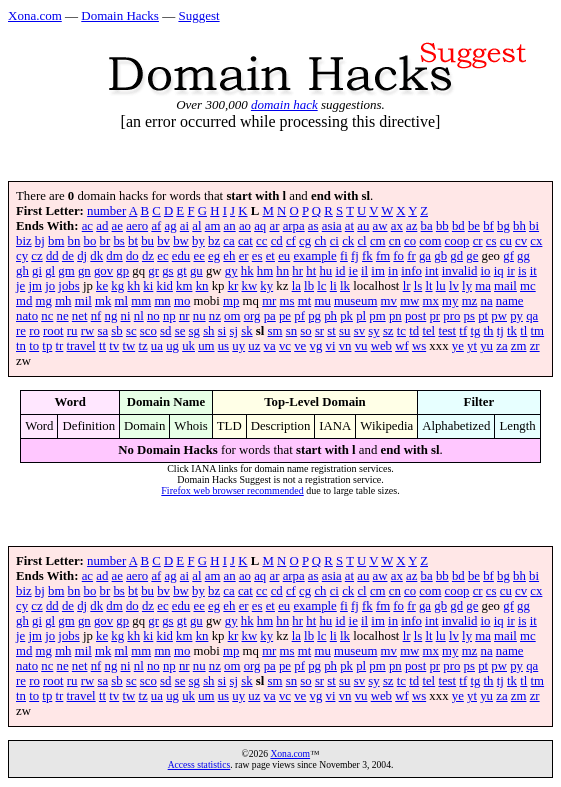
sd (165, 331)
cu (506, 241)
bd (458, 226)
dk (96, 256)
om (232, 316)
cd (277, 241)
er (244, 256)
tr (60, 346)
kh (133, 286)
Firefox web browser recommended (232, 490)
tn (21, 346)
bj (40, 241)
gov (103, 271)
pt (483, 316)
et (270, 256)
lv (454, 286)
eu (284, 256)
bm (56, 241)
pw (499, 316)
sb (116, 331)
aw (380, 226)
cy (22, 256)
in (393, 271)
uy (238, 346)
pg (314, 316)
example (314, 256)
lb (309, 286)
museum (355, 301)
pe (285, 316)
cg (305, 241)
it (533, 271)
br (105, 241)
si (222, 331)
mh (63, 301)
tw (128, 346)
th (489, 331)
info (411, 271)
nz (215, 316)
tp (47, 346)
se (180, 331)
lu (441, 286)
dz (148, 256)
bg (503, 226)
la (296, 286)
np (169, 316)
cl (361, 241)
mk (103, 301)
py (516, 316)
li (333, 286)
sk (246, 331)
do (132, 256)
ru (72, 331)
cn (395, 241)
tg (475, 331)
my (450, 301)
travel (81, 346)
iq (499, 271)
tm (538, 331)
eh (229, 256)
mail (505, 286)
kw (250, 286)
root (53, 331)
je (20, 286)
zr (535, 346)
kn (202, 286)
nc (47, 316)
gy (231, 271)
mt (305, 301)
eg (214, 256)
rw (88, 331)
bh (519, 226)
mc (528, 286)
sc (131, 331)
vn (345, 346)
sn (291, 331)
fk (367, 256)
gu (196, 271)
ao (245, 226)
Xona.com (35, 15)
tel (428, 331)
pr (434, 316)
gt (182, 271)
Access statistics (199, 764)
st (331, 331)
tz (142, 346)
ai (184, 226)
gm (66, 271)
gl (50, 271)
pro (451, 316)
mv (389, 301)
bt (133, 241)
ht (311, 271)
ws (419, 346)
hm (265, 271)
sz (388, 331)
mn (162, 301)
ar (274, 226)
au (363, 226)
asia (332, 226)
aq (260, 226)
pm (377, 316)
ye (458, 346)
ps (469, 316)
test (447, 331)
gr (153, 271)
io (486, 271)
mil (83, 301)
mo (182, 301)
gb (440, 256)
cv (521, 241)
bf (488, 226)
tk (512, 331)
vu (361, 346)
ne (63, 316)
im (378, 271)
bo (90, 241)
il (364, 271)
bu (147, 241)
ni (126, 316)
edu (181, 256)
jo (50, 286)
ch (320, 241)
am (213, 226)
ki (148, 286)
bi (534, 226)
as (313, 226)
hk (247, 271)
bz (214, 241)
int (432, 271)
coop (457, 241)
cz (36, 256)
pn (395, 316)
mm (141, 301)
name (510, 301)
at (349, 226)
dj (82, 256)
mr (269, 301)
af (156, 226)
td (414, 331)
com (430, 241)
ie (353, 271)
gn (84, 271)
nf (96, 316)
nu (199, 316)
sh (208, 331)
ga (425, 256)
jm (35, 286)
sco (148, 331)
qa (532, 316)
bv (163, 241)
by (198, 241)
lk (345, 286)
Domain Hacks (120, 15)
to (34, 346)
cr (478, 241)
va (270, 346)
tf (463, 331)
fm (383, 256)
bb (442, 226)
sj (233, 331)
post (415, 316)
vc (285, 346)
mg (44, 301)
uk (188, 346)
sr (319, 331)
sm (275, 331)
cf (291, 241)
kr (233, 286)
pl (361, 316)
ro (34, 331)
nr (184, 316)
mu (322, 301)
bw (181, 241)
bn (74, 241)
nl (139, 316)
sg (194, 331)
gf (508, 256)
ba (427, 226)
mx (431, 301)
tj (500, 331)
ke (102, 286)
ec (162, 256)
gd (456, 256)
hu (325, 271)
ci (334, 241)
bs (118, 241)
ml (122, 301)
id (340, 271)
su (344, 331)
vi (331, 346)
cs (491, 241)
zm (519, 346)
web (381, 346)
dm (114, 256)
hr (297, 271)
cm (378, 241)
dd (52, 256)
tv (114, 346)
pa (270, 316)
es (257, 256)
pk (346, 316)
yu (486, 346)
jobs (68, 286)
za (501, 346)
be (474, 226)
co (410, 241)
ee (198, 256)
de (68, 256)
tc (401, 331)
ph (330, 316)
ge (472, 256)
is (522, 271)
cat (245, 241)
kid (165, 286)
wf (402, 346)
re (21, 331)
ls (418, 286)
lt (428, 286)
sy (373, 331)
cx (536, 241)
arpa (294, 226)
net (80, 316)
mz (470, 301)
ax (397, 226)
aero (137, 226)
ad (102, 226)
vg (316, 346)
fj (355, 256)
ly (467, 286)
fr (411, 256)
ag (171, 226)
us (223, 346)
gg (523, 256)
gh (22, 271)
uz (254, 346)
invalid (460, 271)
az (411, 226)
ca (228, 241)
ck (348, 241)
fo (398, 256)
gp (122, 271)
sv (359, 331)
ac (87, 226)
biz (24, 241)
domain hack (284, 104)
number (106, 211)
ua (157, 346)
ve (300, 346)
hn (282, 271)
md (24, 301)
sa (102, 331)
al (196, 226)
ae (117, 226)
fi (344, 256)
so (305, 331)
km (184, 286)
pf (299, 316)
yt (472, 346)
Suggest (198, 15)
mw (409, 301)
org (252, 316)
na (487, 301)
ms (287, 301)
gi (37, 271)
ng (111, 316)
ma (483, 286)
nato (27, 316)
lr (407, 286)
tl (523, 331)
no (153, 316)
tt (102, 346)
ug (172, 346)
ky (266, 286)
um (206, 346)
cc (261, 241)
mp (231, 301)
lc (321, 286)
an (230, 226)
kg (117, 286)
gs (167, 271)
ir (511, 271)
